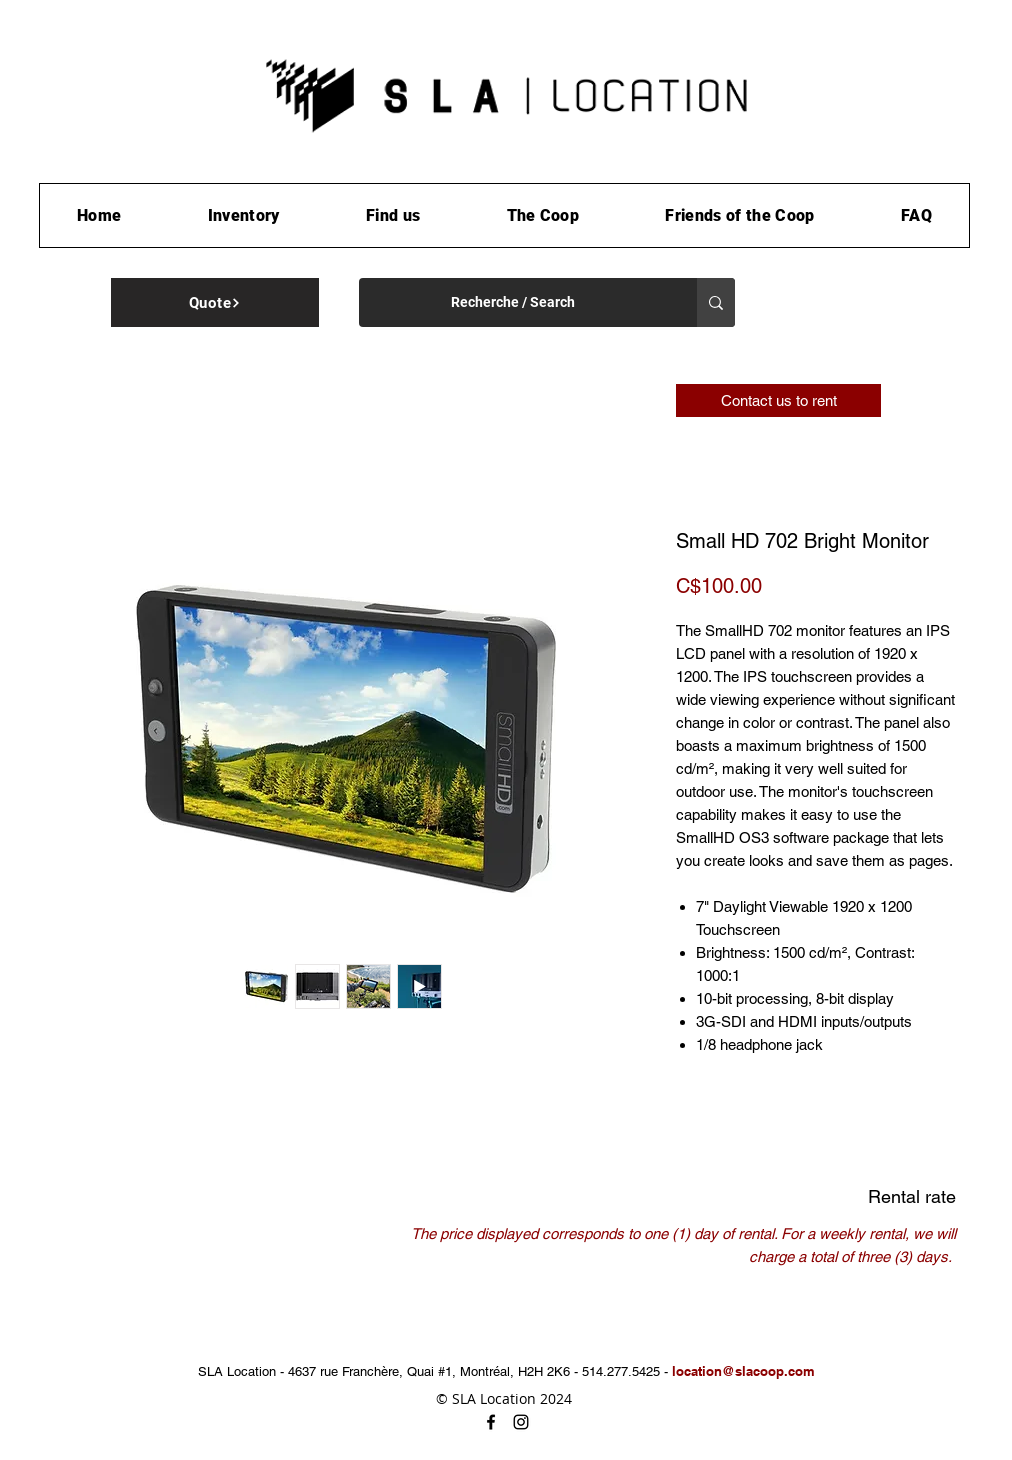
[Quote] (215, 302)
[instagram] (521, 1422)
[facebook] (491, 1422)
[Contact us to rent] (778, 400)
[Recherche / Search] (513, 302)
